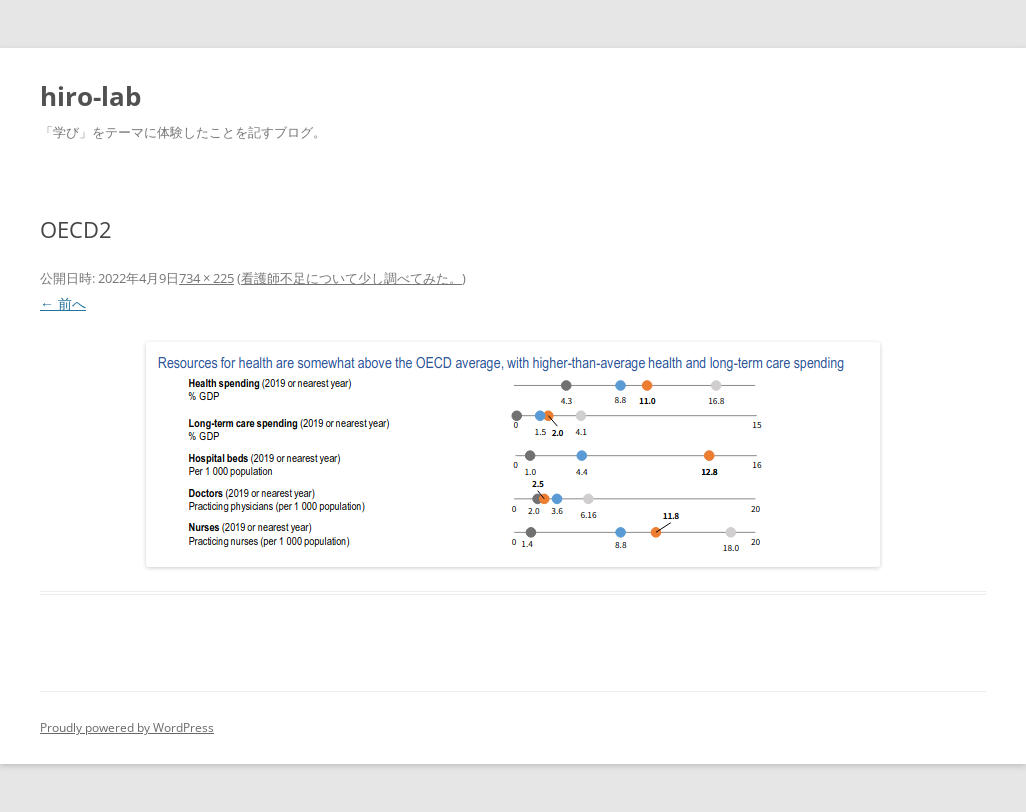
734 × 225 (206, 278)
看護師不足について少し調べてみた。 (351, 278)
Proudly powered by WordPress (127, 727)
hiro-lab (90, 96)
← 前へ (63, 303)
